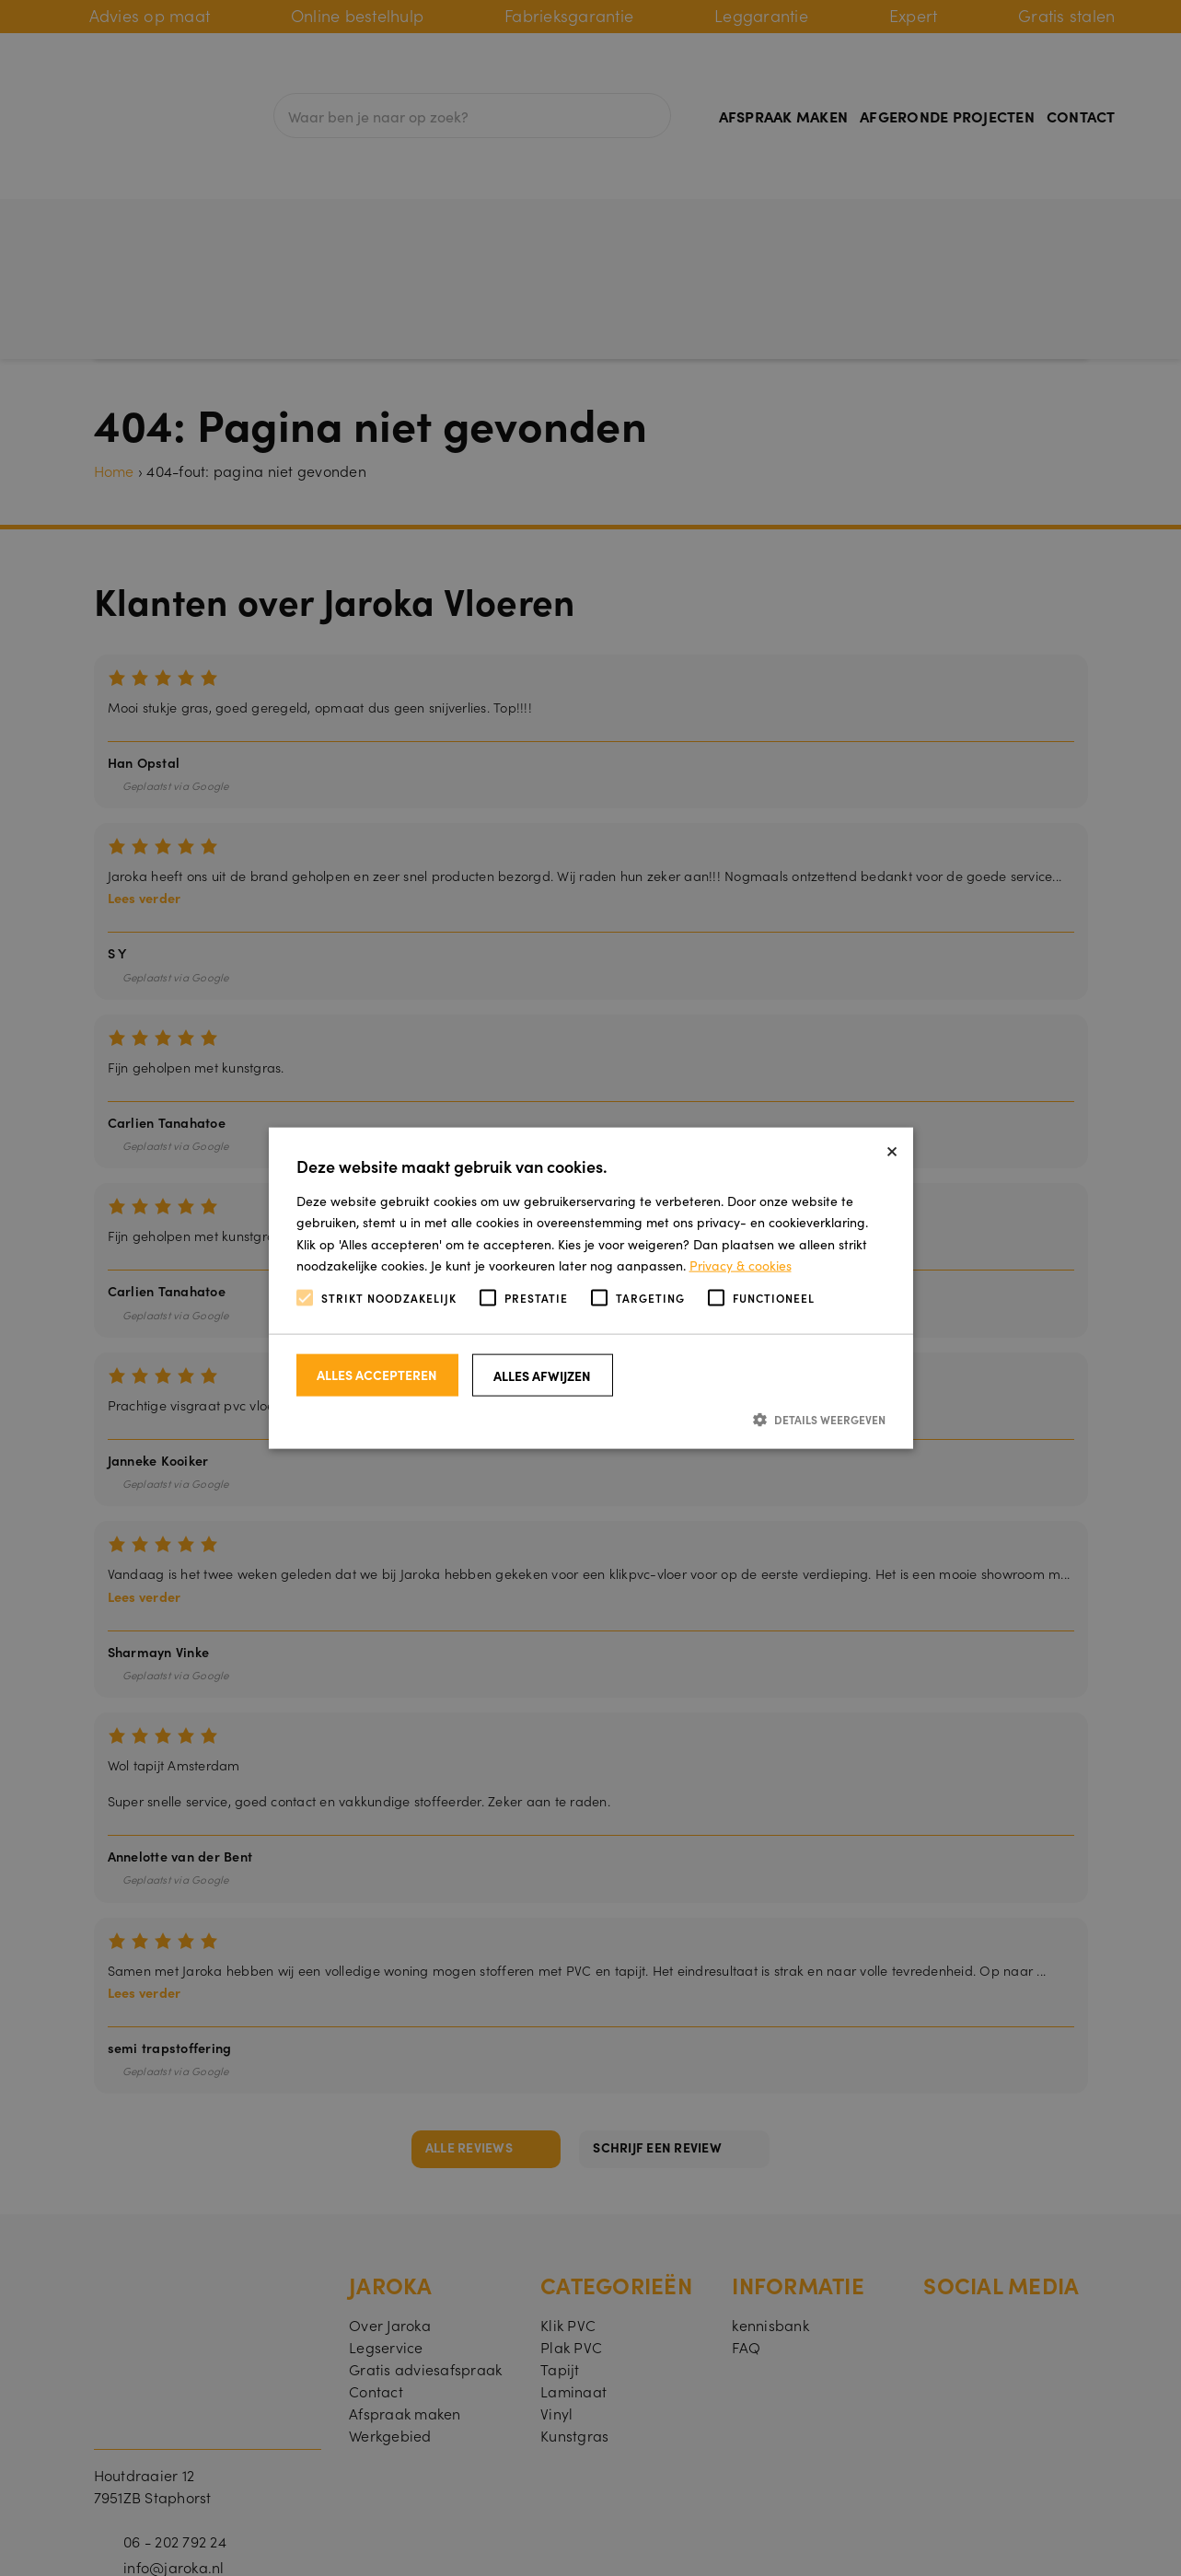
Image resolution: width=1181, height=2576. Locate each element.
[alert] (590, 1288)
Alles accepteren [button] (377, 1374)
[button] (591, 1419)
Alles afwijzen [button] (542, 1375)
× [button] (892, 1148)
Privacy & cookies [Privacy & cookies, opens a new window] (740, 1264)
